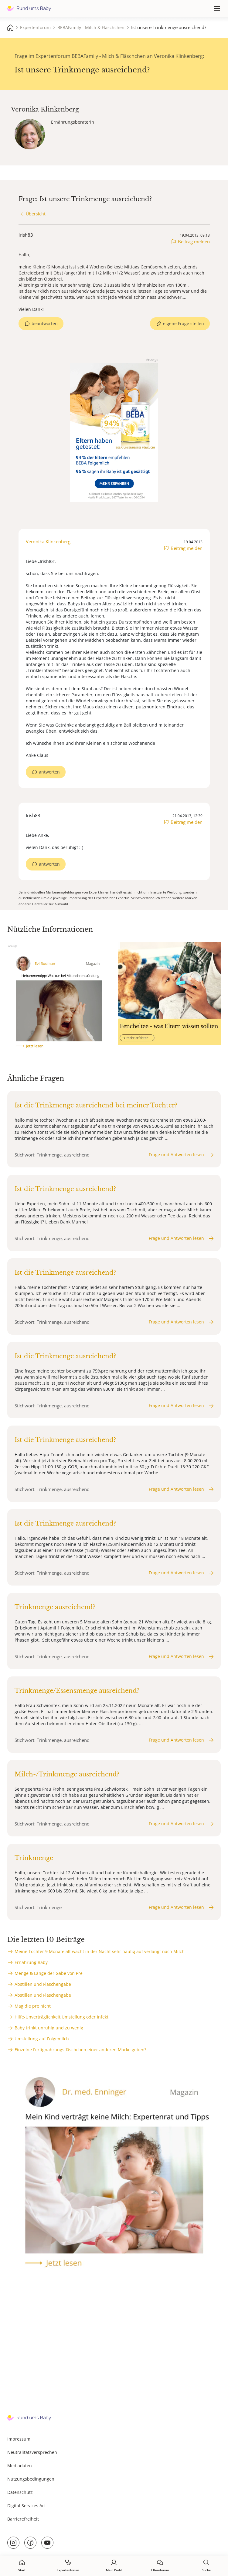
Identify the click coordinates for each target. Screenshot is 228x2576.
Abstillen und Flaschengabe (43, 1984)
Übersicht (36, 214)
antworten (49, 772)
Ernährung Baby (31, 1962)
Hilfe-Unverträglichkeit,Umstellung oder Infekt (61, 2017)
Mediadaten (19, 2465)
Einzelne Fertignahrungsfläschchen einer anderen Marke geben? (80, 2049)
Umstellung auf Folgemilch (42, 2039)
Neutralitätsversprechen (32, 2452)
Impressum (18, 2439)
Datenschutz (20, 2492)
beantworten (45, 323)
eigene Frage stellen (183, 323)
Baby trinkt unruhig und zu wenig (49, 2028)
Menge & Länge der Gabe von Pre (49, 1973)
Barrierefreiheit (23, 2519)
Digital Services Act (26, 2505)
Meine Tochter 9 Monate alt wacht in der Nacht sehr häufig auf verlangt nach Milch (100, 1951)
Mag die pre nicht (33, 2006)
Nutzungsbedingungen (30, 2479)
